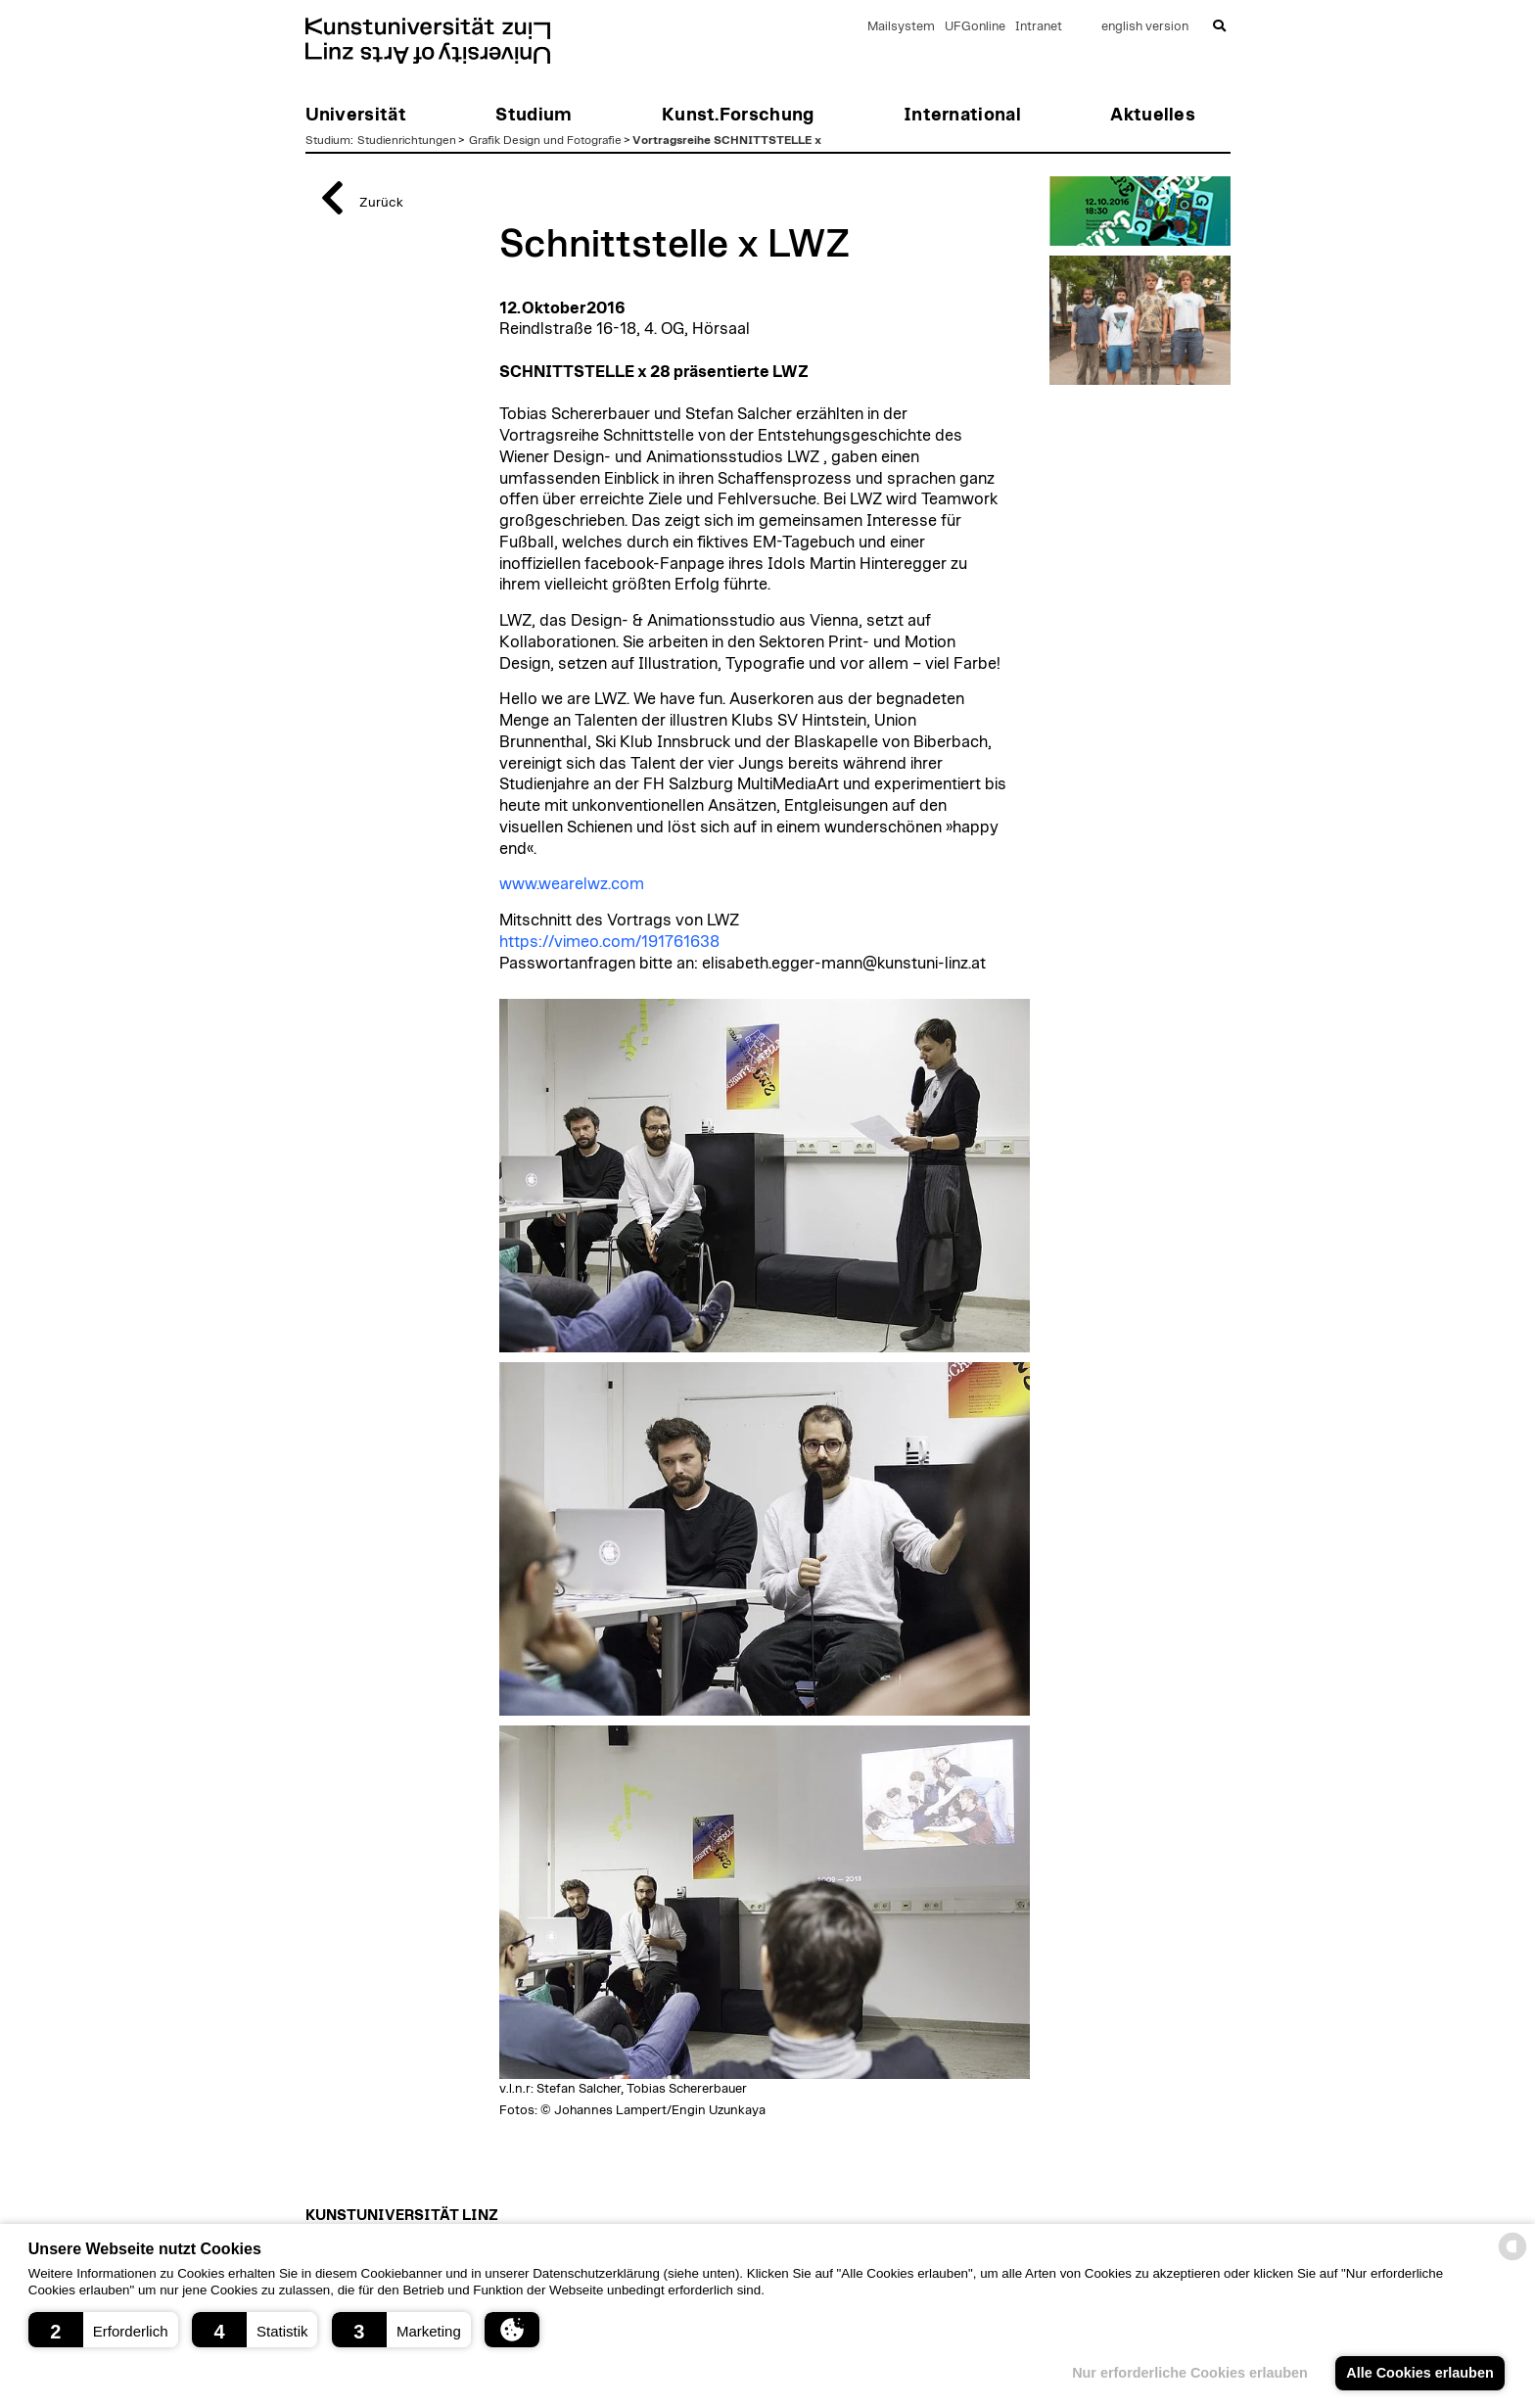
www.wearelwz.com (571, 884)
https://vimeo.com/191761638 (609, 942)
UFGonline (975, 27)
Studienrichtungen (406, 140)
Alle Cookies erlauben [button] (1419, 2373)
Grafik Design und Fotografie (545, 140)
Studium (327, 140)
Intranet (1038, 27)
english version (1144, 27)
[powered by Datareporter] (1512, 2258)
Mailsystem (901, 27)
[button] (103, 2329)
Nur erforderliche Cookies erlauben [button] (1190, 2373)
